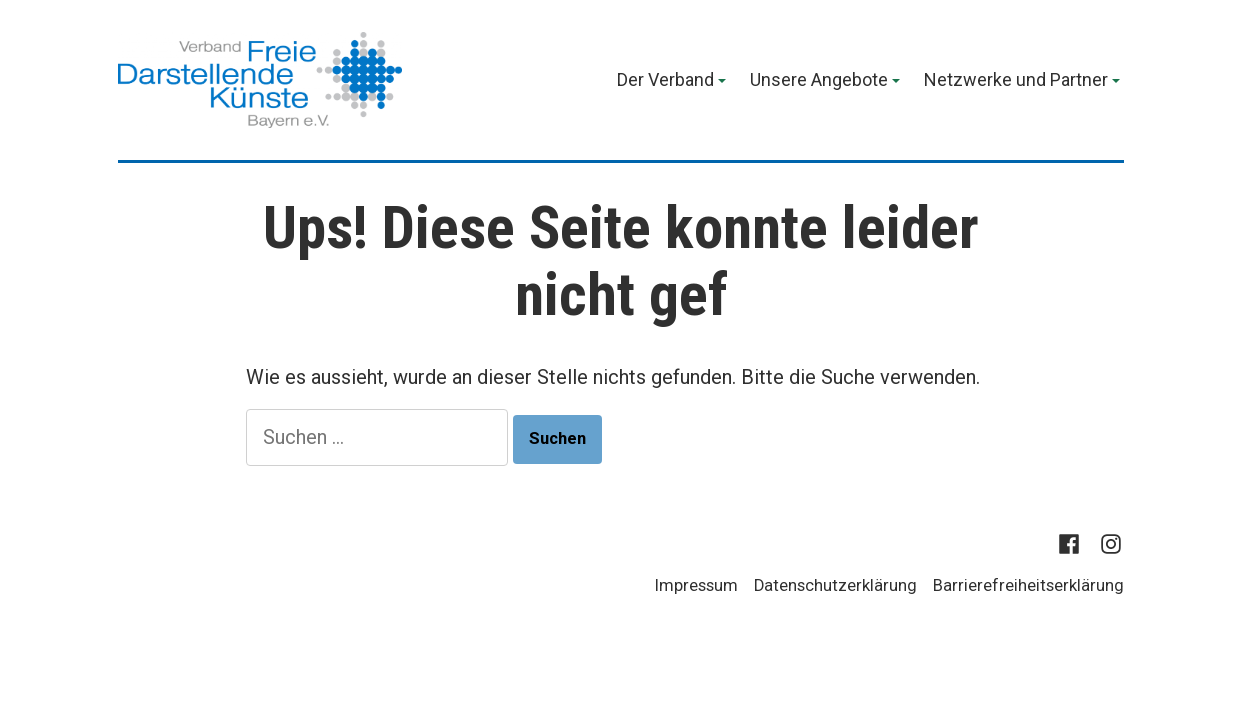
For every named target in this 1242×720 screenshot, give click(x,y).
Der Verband (665, 81)
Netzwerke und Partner (1016, 81)
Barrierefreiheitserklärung (1028, 585)
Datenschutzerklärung (835, 585)
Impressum (696, 585)
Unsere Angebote (819, 81)
